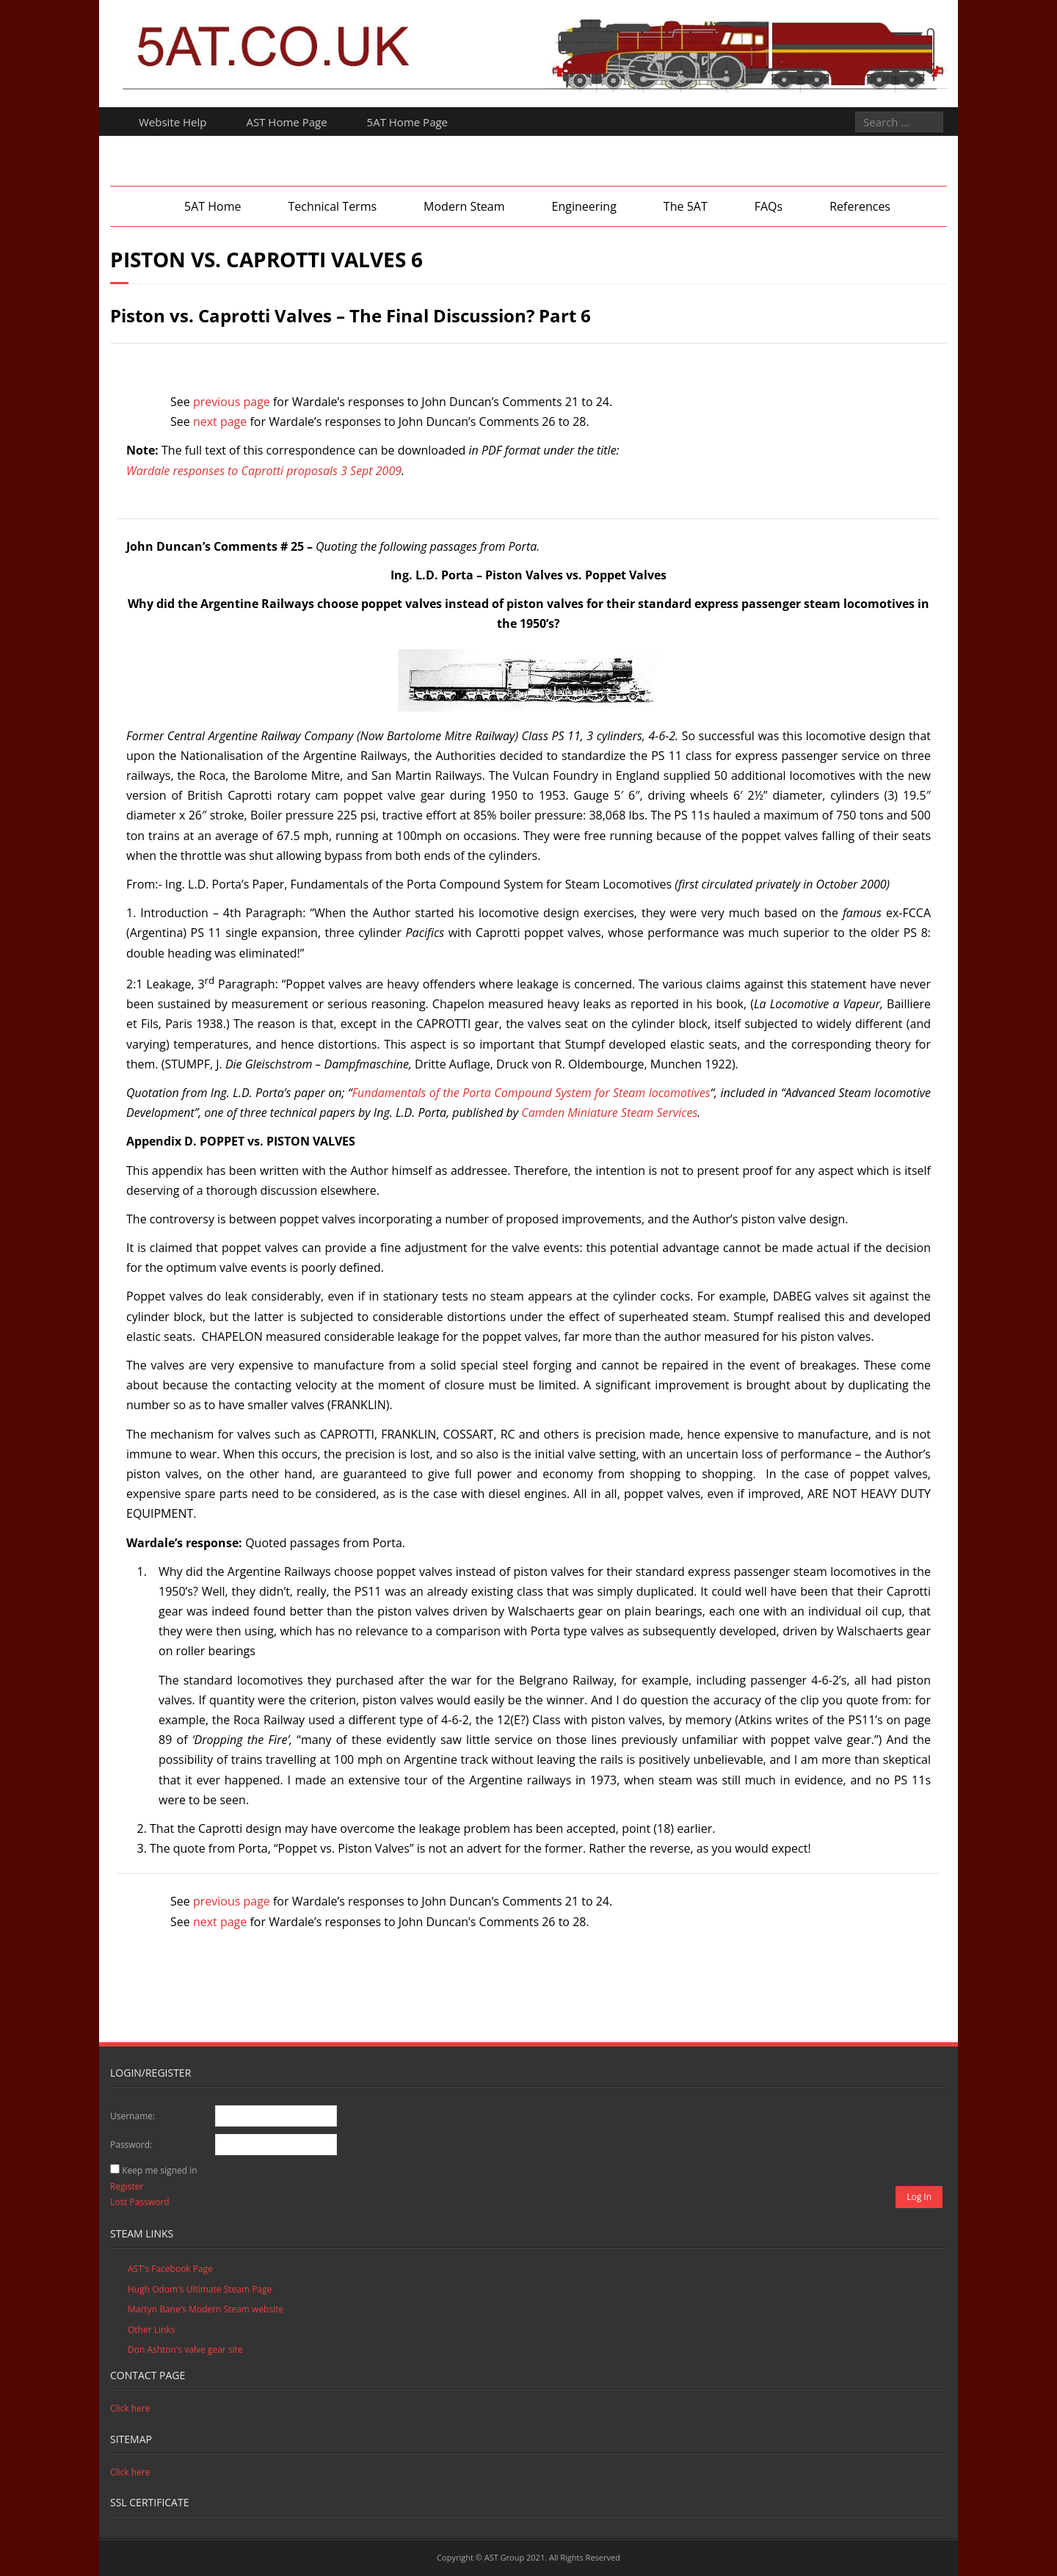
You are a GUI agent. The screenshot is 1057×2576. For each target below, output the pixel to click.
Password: (131, 2144)
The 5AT (686, 206)
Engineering (584, 206)
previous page (231, 402)
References (859, 206)
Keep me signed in (159, 2170)
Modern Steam (464, 206)
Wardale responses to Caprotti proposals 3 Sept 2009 (264, 471)
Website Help (173, 122)
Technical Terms (332, 206)
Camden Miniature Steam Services (609, 1112)
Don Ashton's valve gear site (185, 2349)
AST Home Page (287, 122)
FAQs (768, 206)
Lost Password (140, 2202)
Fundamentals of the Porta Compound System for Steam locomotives (531, 1093)
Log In (919, 2196)
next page (220, 421)
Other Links (151, 2329)
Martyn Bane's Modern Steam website (205, 2309)
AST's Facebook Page (170, 2268)
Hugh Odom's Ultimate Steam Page (200, 2289)
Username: (132, 2116)
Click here (130, 2408)
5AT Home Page (407, 122)
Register (126, 2186)
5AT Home (212, 206)
